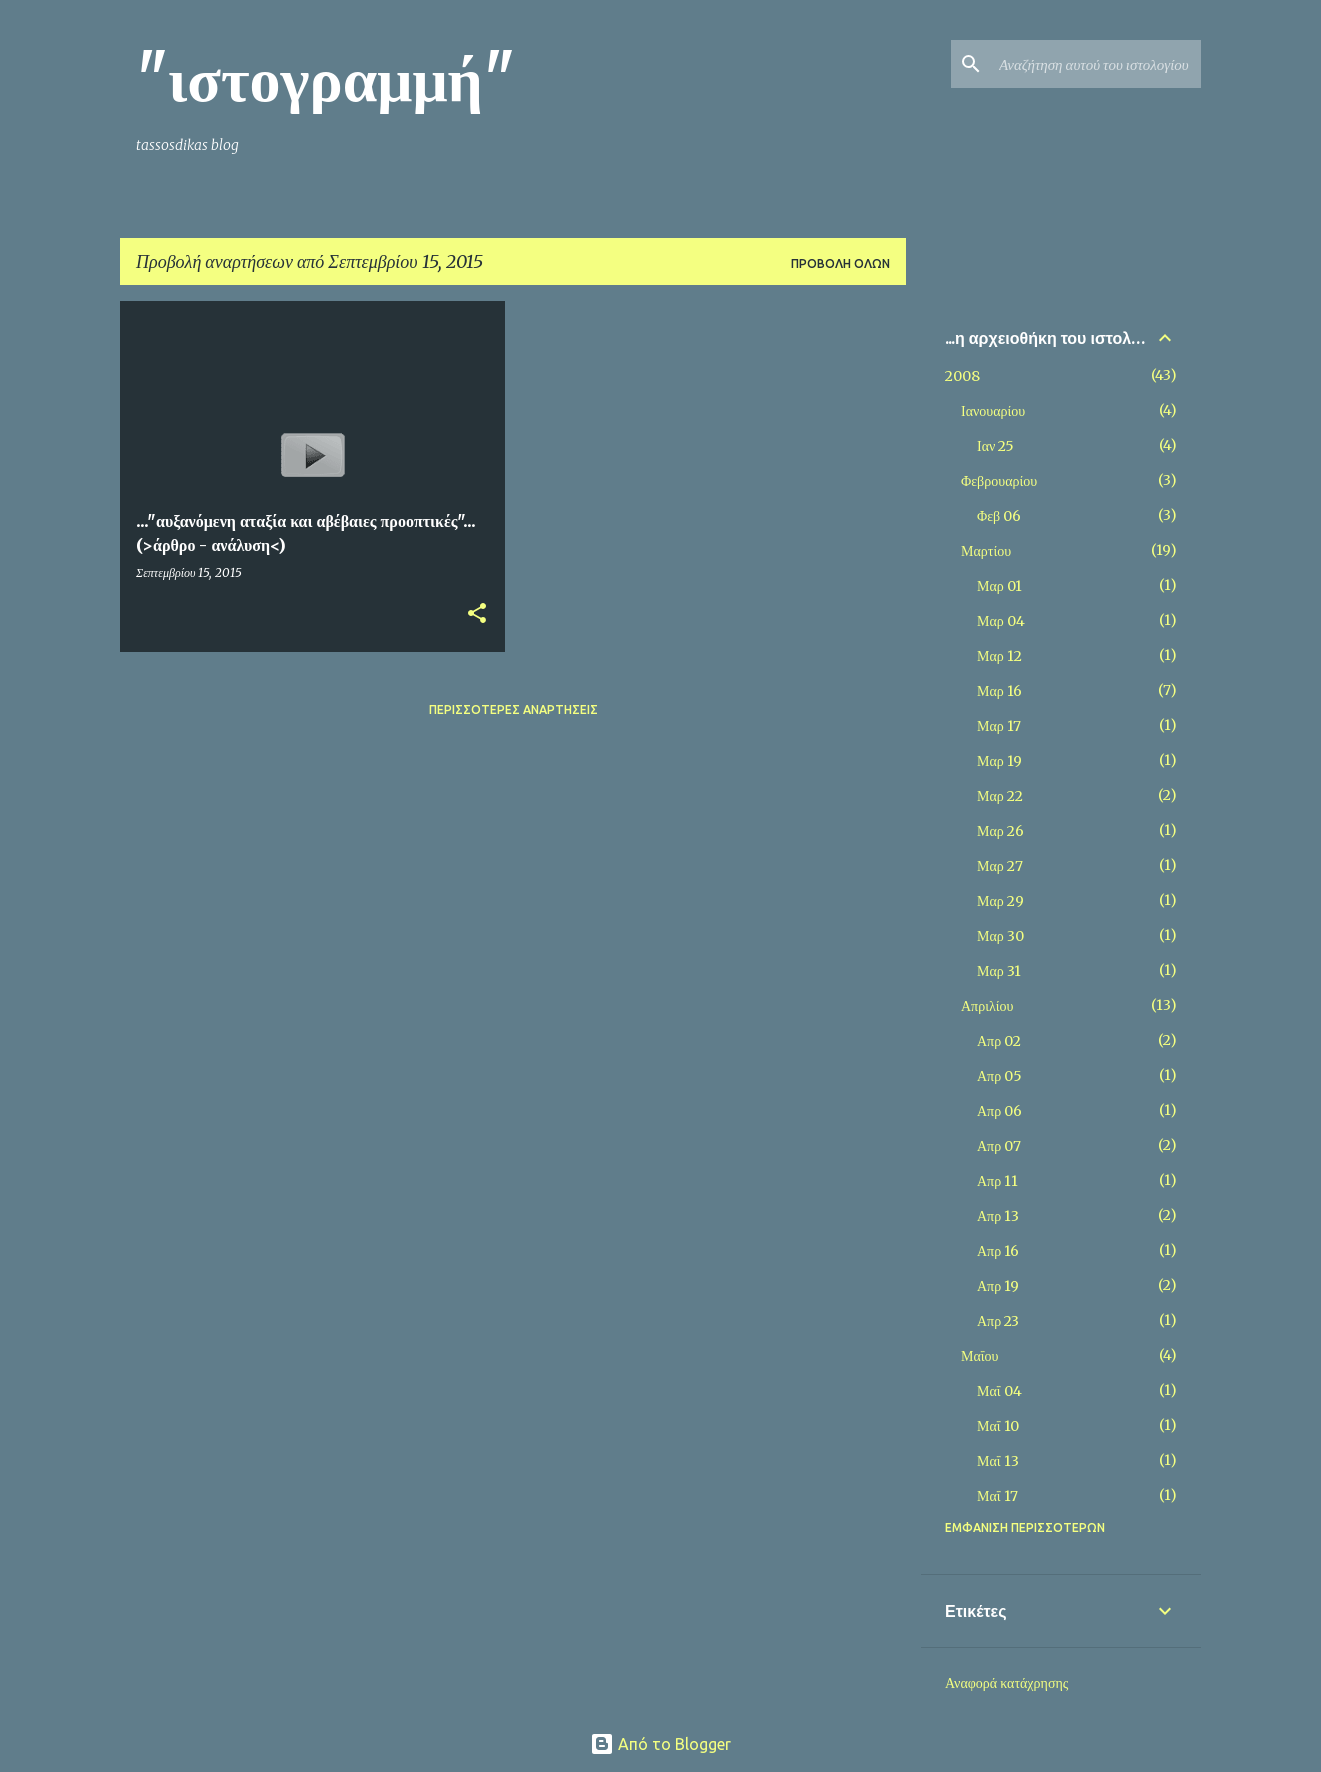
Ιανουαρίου (993, 411)
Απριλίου (987, 1006)
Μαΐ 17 (997, 1496)
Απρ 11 (997, 1181)
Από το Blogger (660, 1744)
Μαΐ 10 (998, 1426)
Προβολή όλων (840, 263)
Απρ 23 (998, 1321)
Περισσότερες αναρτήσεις (513, 709)
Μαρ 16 (999, 691)
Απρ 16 (998, 1251)
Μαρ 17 (999, 726)
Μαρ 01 (999, 586)
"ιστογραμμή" (325, 79)
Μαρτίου (986, 551)
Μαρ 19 (999, 761)
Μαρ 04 (1001, 621)
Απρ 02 (999, 1041)
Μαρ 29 (1000, 901)
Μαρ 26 (1000, 831)
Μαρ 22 (1000, 796)
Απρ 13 (998, 1216)
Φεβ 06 (999, 516)
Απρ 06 (999, 1111)
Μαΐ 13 (998, 1461)
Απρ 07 (999, 1146)
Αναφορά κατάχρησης (1006, 1683)
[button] (477, 614)
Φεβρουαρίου (999, 481)
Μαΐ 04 (999, 1391)
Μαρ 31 (999, 971)
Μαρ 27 (1000, 866)
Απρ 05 (999, 1076)
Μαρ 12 (999, 656)
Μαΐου (979, 1356)
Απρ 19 (998, 1286)
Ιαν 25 (995, 446)
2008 (962, 376)
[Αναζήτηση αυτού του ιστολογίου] (1096, 64)
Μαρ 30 (1000, 936)
